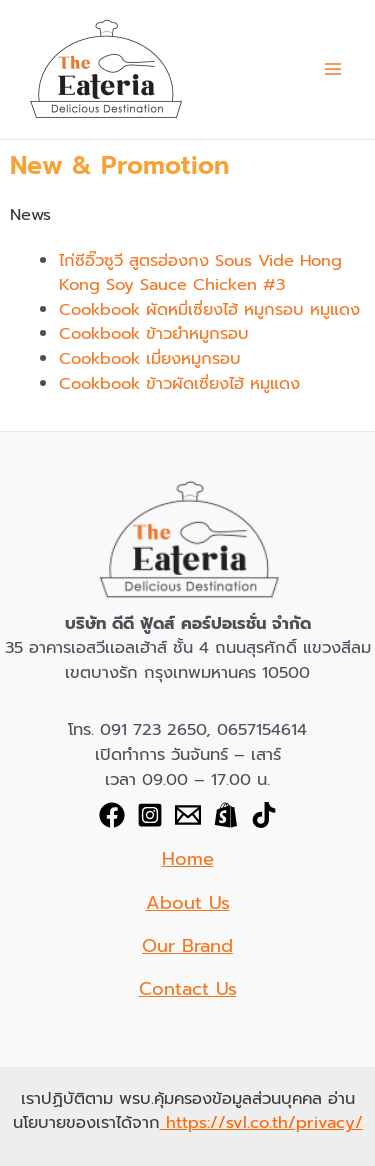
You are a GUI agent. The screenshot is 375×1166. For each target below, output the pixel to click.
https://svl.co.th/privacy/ (261, 1122)
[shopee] (226, 815)
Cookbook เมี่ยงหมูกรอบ (150, 358)
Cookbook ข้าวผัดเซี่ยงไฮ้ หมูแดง (179, 383)
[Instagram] (150, 815)
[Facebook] (112, 815)
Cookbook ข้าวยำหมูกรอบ (154, 333)
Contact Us (188, 989)
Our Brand (187, 946)
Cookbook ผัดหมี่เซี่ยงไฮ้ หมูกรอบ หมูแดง (209, 309)
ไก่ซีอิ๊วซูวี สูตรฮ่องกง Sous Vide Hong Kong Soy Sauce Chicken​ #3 (200, 273)
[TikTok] (264, 815)
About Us (188, 903)
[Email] (188, 815)
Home (188, 859)
